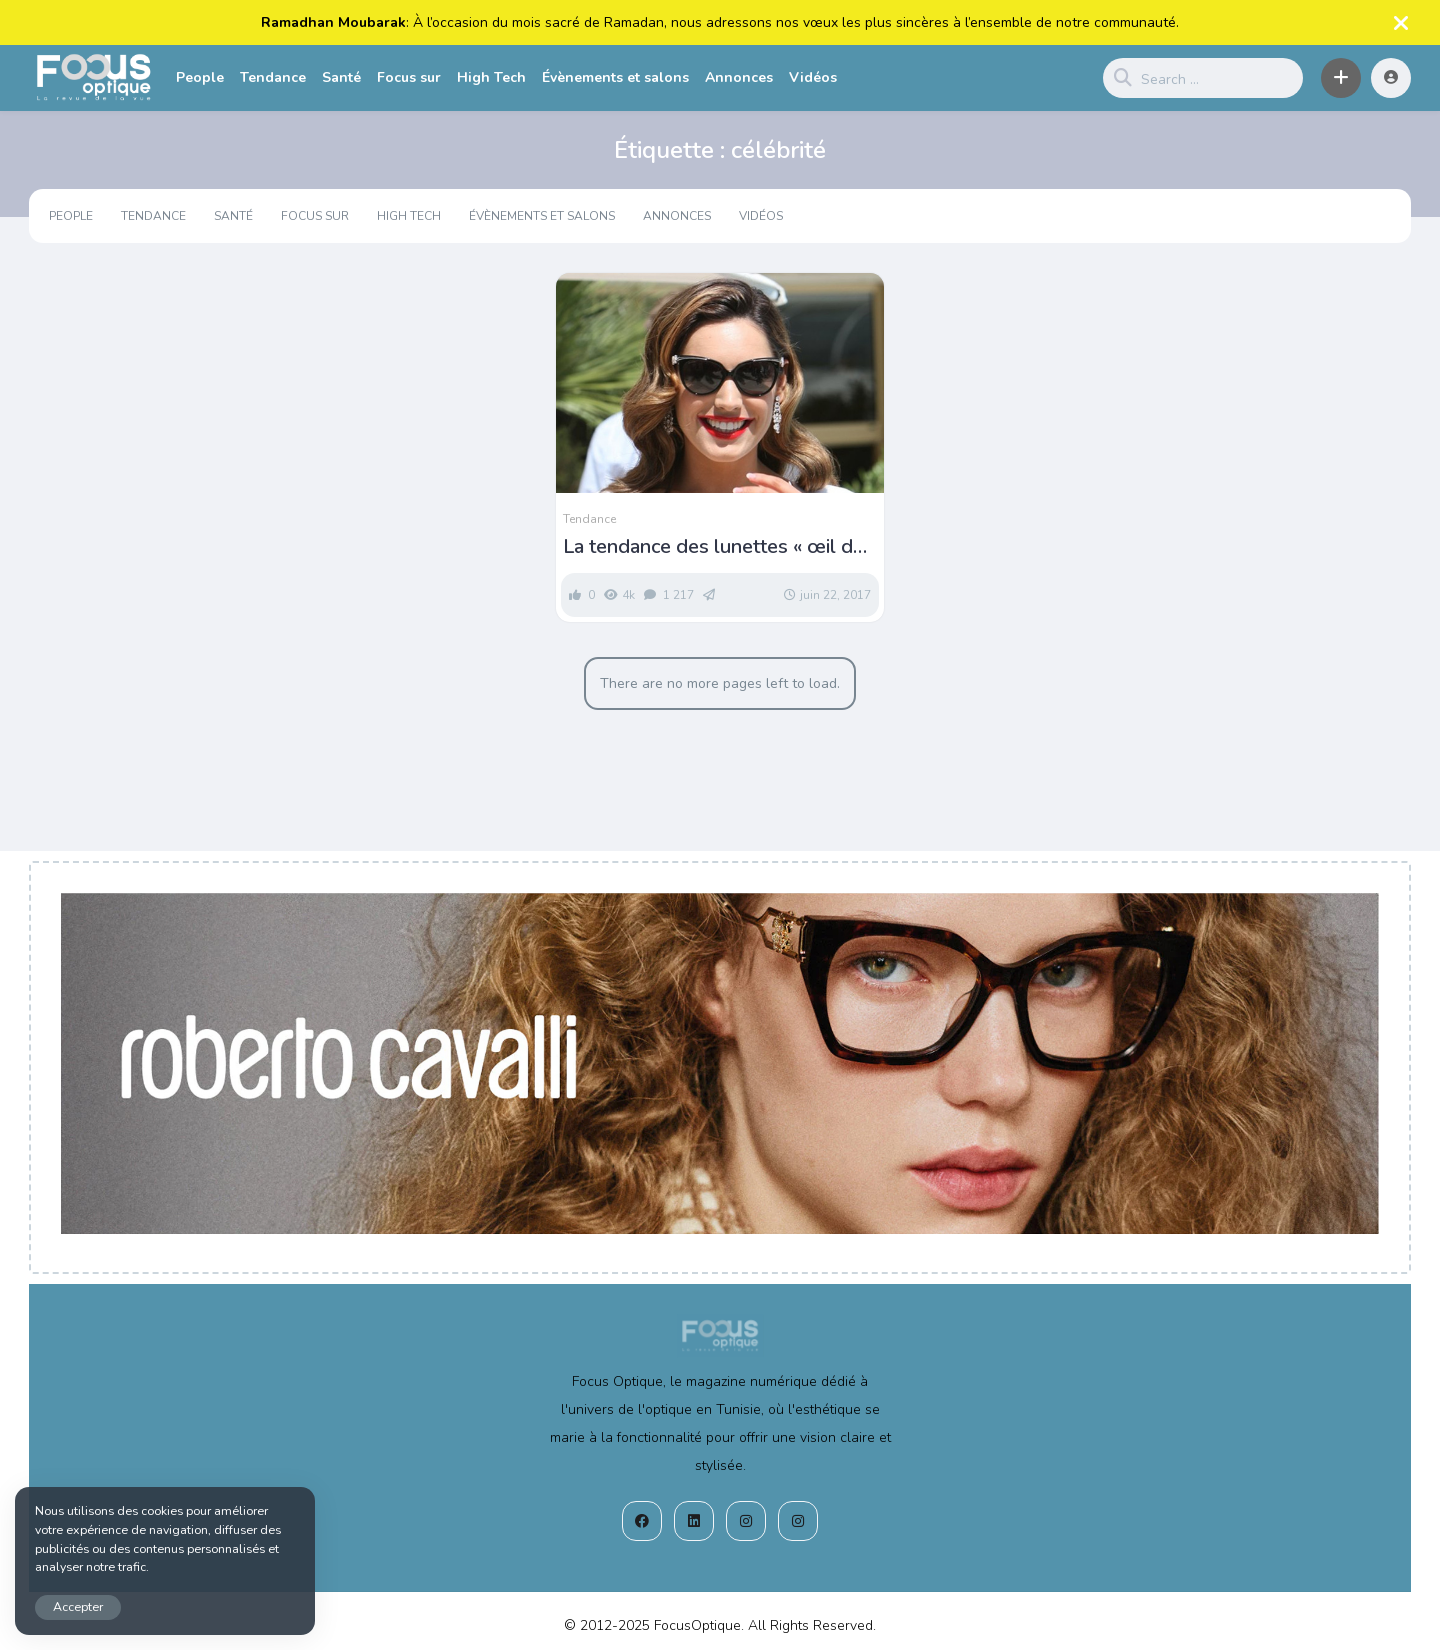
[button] (1341, 78)
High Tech (491, 77)
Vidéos (813, 77)
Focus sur (409, 77)
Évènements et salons (615, 77)
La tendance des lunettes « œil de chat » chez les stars (713, 547)
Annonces (739, 77)
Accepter (78, 1606)
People (200, 77)
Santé (341, 77)
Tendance (273, 77)
